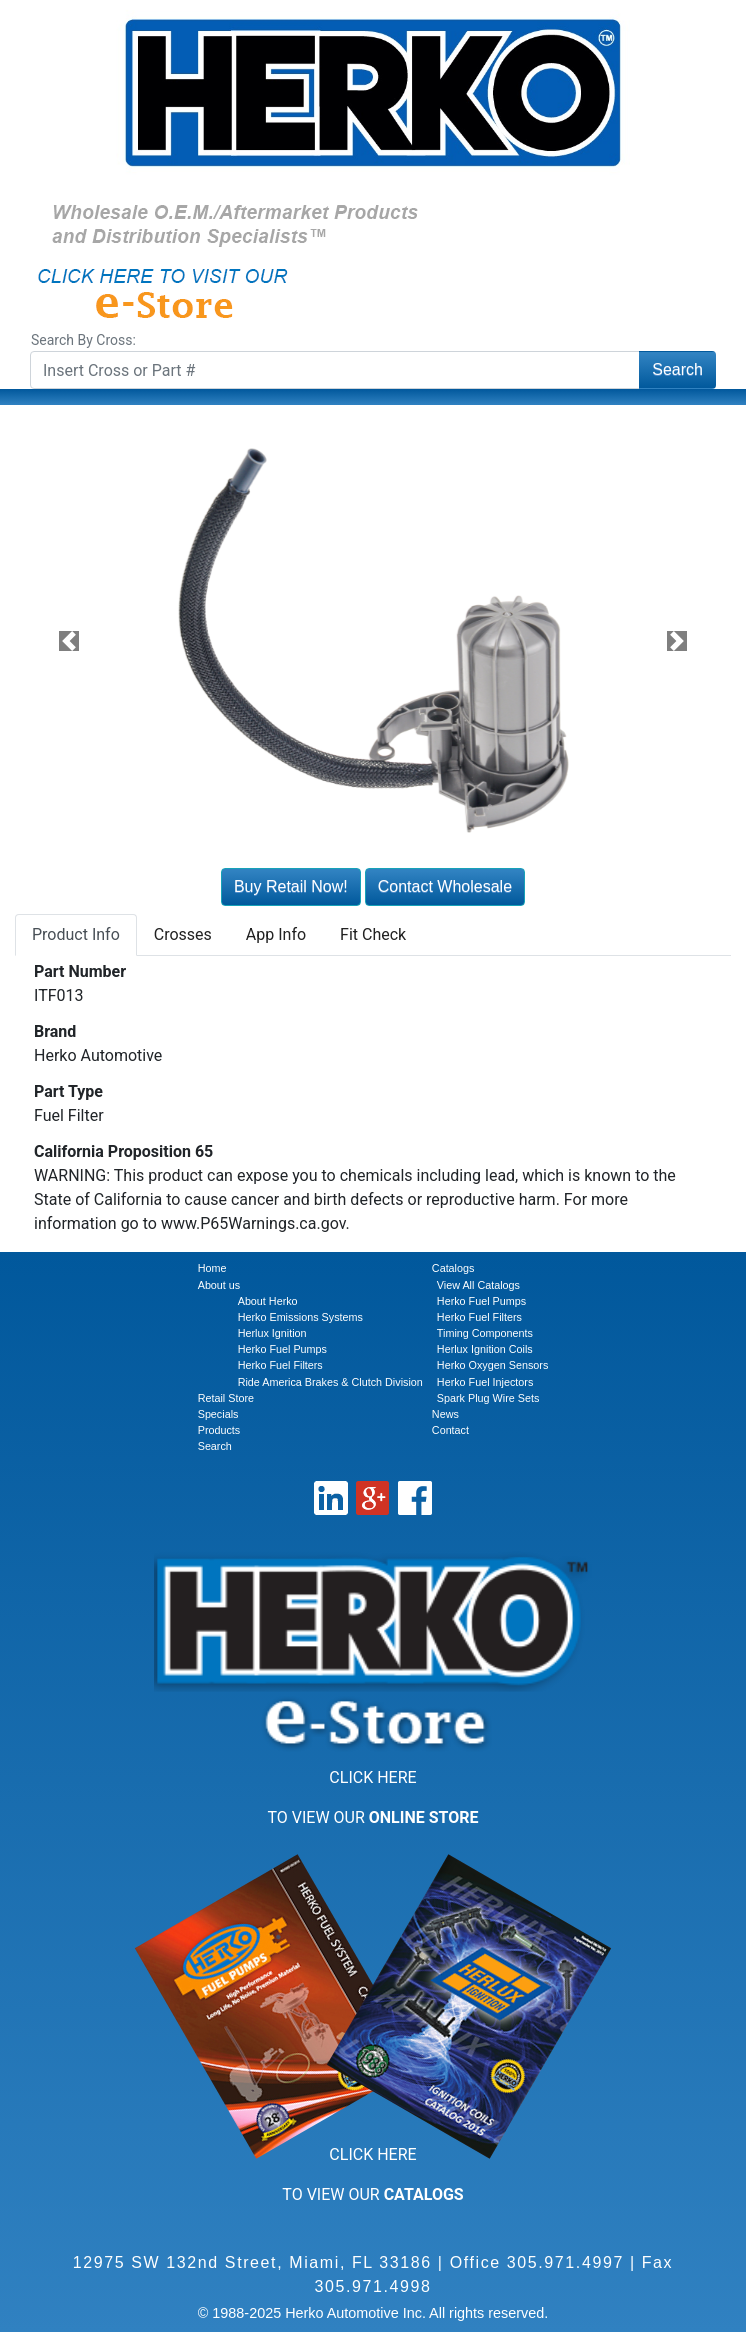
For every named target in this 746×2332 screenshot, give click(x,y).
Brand (55, 1031)
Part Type (68, 1091)
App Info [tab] (276, 934)
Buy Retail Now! (291, 886)
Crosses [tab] (183, 934)
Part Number (80, 971)
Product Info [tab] (76, 934)
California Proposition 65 (123, 1151)
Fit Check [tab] (373, 934)
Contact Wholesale (445, 886)
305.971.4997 (565, 2262)
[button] (68, 640)
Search (677, 369)
